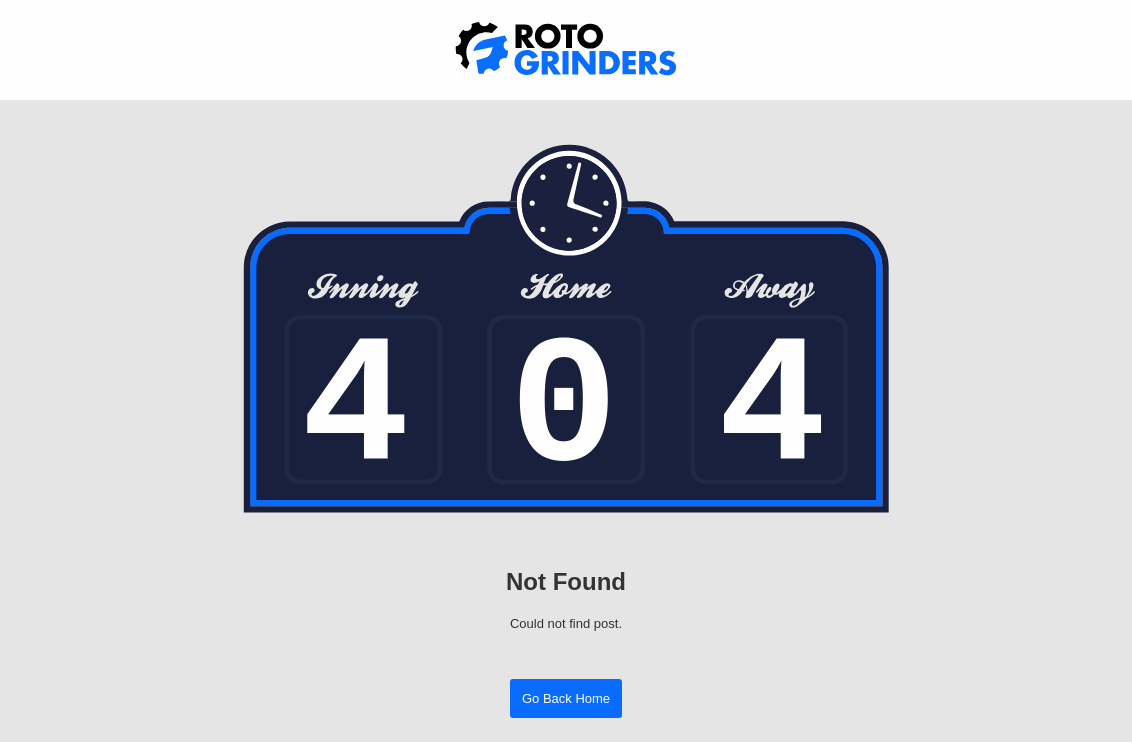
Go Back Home (566, 698)
